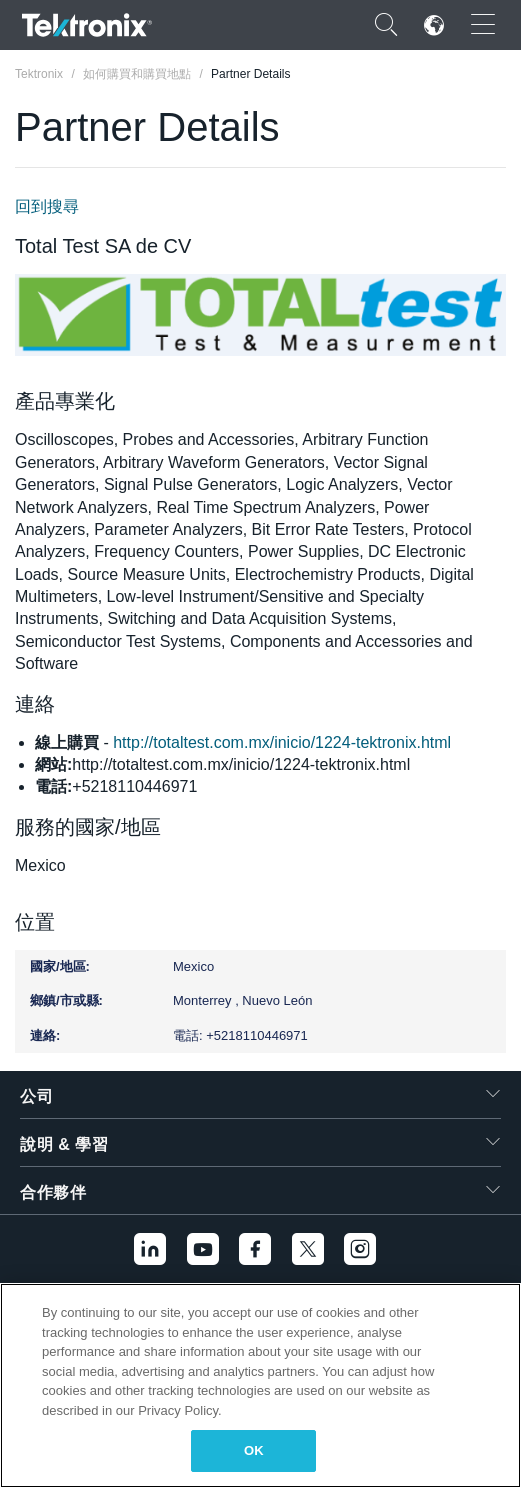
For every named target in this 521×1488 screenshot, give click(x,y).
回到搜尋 (47, 206)
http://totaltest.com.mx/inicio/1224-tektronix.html (282, 742)
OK (254, 1450)
